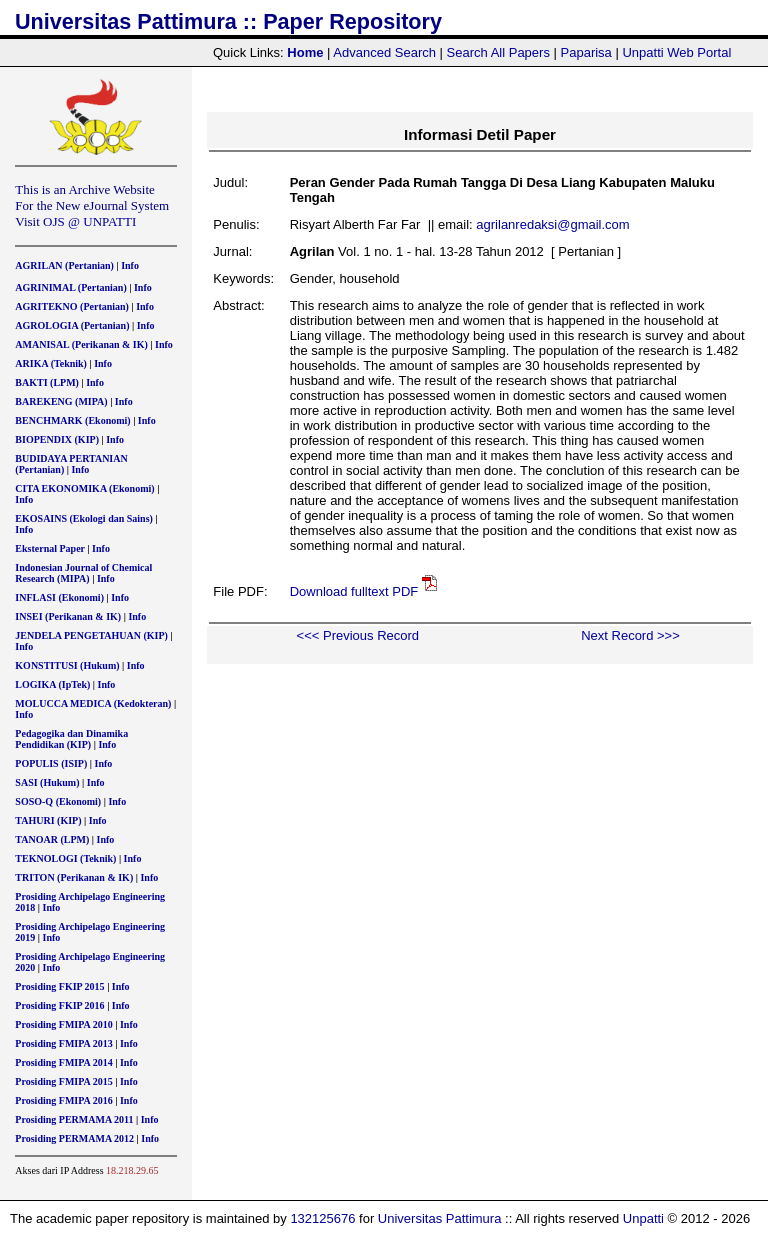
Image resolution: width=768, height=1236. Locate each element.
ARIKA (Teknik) (51, 363)
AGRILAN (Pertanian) (64, 265)
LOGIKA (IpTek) (52, 684)
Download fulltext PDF (354, 591)
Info (130, 265)
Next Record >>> (630, 635)
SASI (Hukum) (47, 782)
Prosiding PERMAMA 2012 (74, 1138)
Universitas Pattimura (440, 1218)
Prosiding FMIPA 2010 (63, 1024)
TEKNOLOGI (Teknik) (65, 858)
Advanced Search (384, 52)
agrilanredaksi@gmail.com (552, 224)
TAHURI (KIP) (48, 820)
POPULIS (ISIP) (51, 763)
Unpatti (643, 1218)
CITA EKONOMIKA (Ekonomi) (84, 488)
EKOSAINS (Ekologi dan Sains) (84, 518)
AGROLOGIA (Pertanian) (72, 325)
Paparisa (586, 52)
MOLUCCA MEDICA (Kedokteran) (93, 703)
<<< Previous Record (358, 635)
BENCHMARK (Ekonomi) (72, 420)
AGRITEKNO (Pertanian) (72, 306)
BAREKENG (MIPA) (61, 401)
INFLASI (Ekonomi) (59, 597)
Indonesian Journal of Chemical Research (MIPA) (83, 573)
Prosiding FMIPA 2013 (63, 1043)
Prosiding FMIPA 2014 (63, 1062)
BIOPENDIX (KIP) (57, 439)
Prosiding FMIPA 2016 (63, 1100)
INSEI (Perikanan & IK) (68, 616)
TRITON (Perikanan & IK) (74, 877)
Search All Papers (498, 52)
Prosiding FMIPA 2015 (63, 1081)
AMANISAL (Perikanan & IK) (81, 344)
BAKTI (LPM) (47, 382)
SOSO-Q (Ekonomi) (58, 801)
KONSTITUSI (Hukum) (67, 665)
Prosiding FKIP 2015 (59, 986)
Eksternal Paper (50, 548)
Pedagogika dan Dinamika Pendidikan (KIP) (71, 739)
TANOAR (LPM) (52, 839)
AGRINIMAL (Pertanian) (70, 287)
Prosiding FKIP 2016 (59, 1005)
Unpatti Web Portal (676, 52)
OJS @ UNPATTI (89, 221)
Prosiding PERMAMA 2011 (74, 1119)
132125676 (322, 1218)
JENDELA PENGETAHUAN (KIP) (91, 635)
